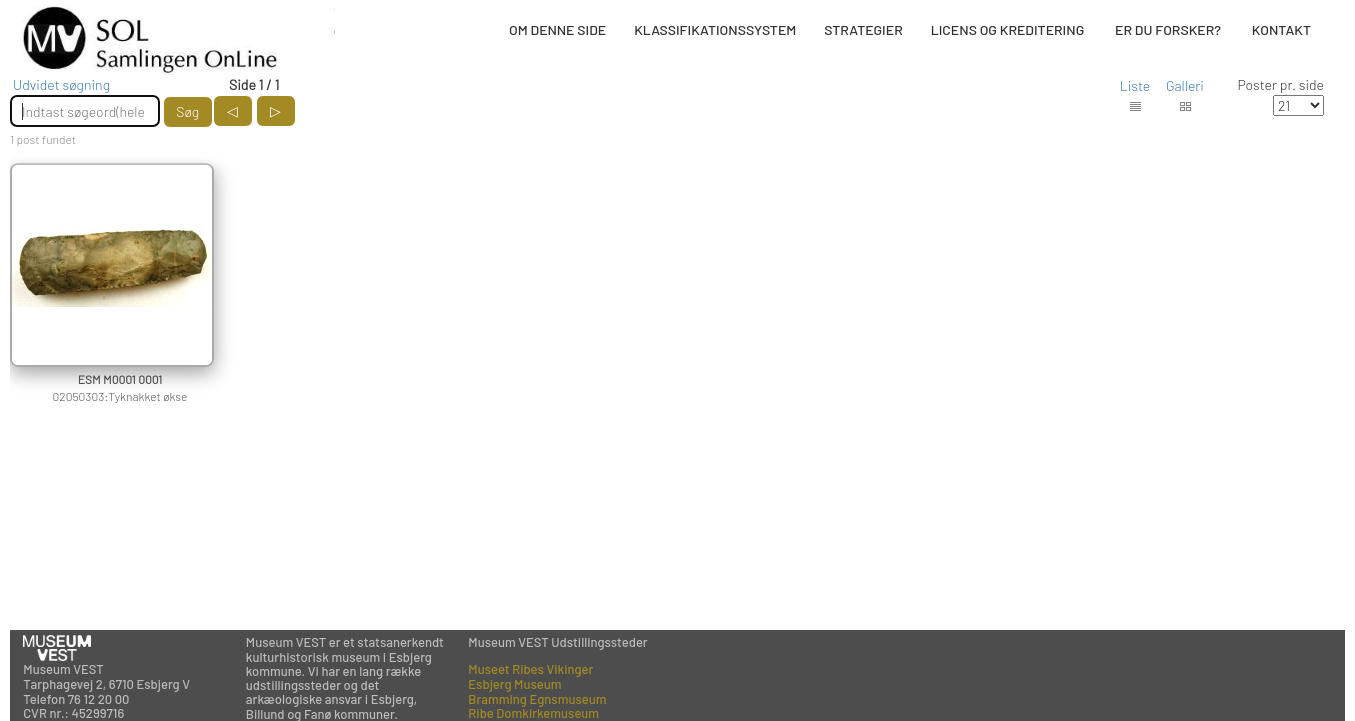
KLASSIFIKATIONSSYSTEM (715, 29)
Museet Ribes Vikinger (530, 669)
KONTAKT (1281, 29)
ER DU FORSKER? (1168, 29)
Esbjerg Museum (514, 684)
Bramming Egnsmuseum (537, 699)
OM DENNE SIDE (557, 29)
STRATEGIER (863, 29)
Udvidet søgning (61, 84)
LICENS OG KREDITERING (1008, 29)
